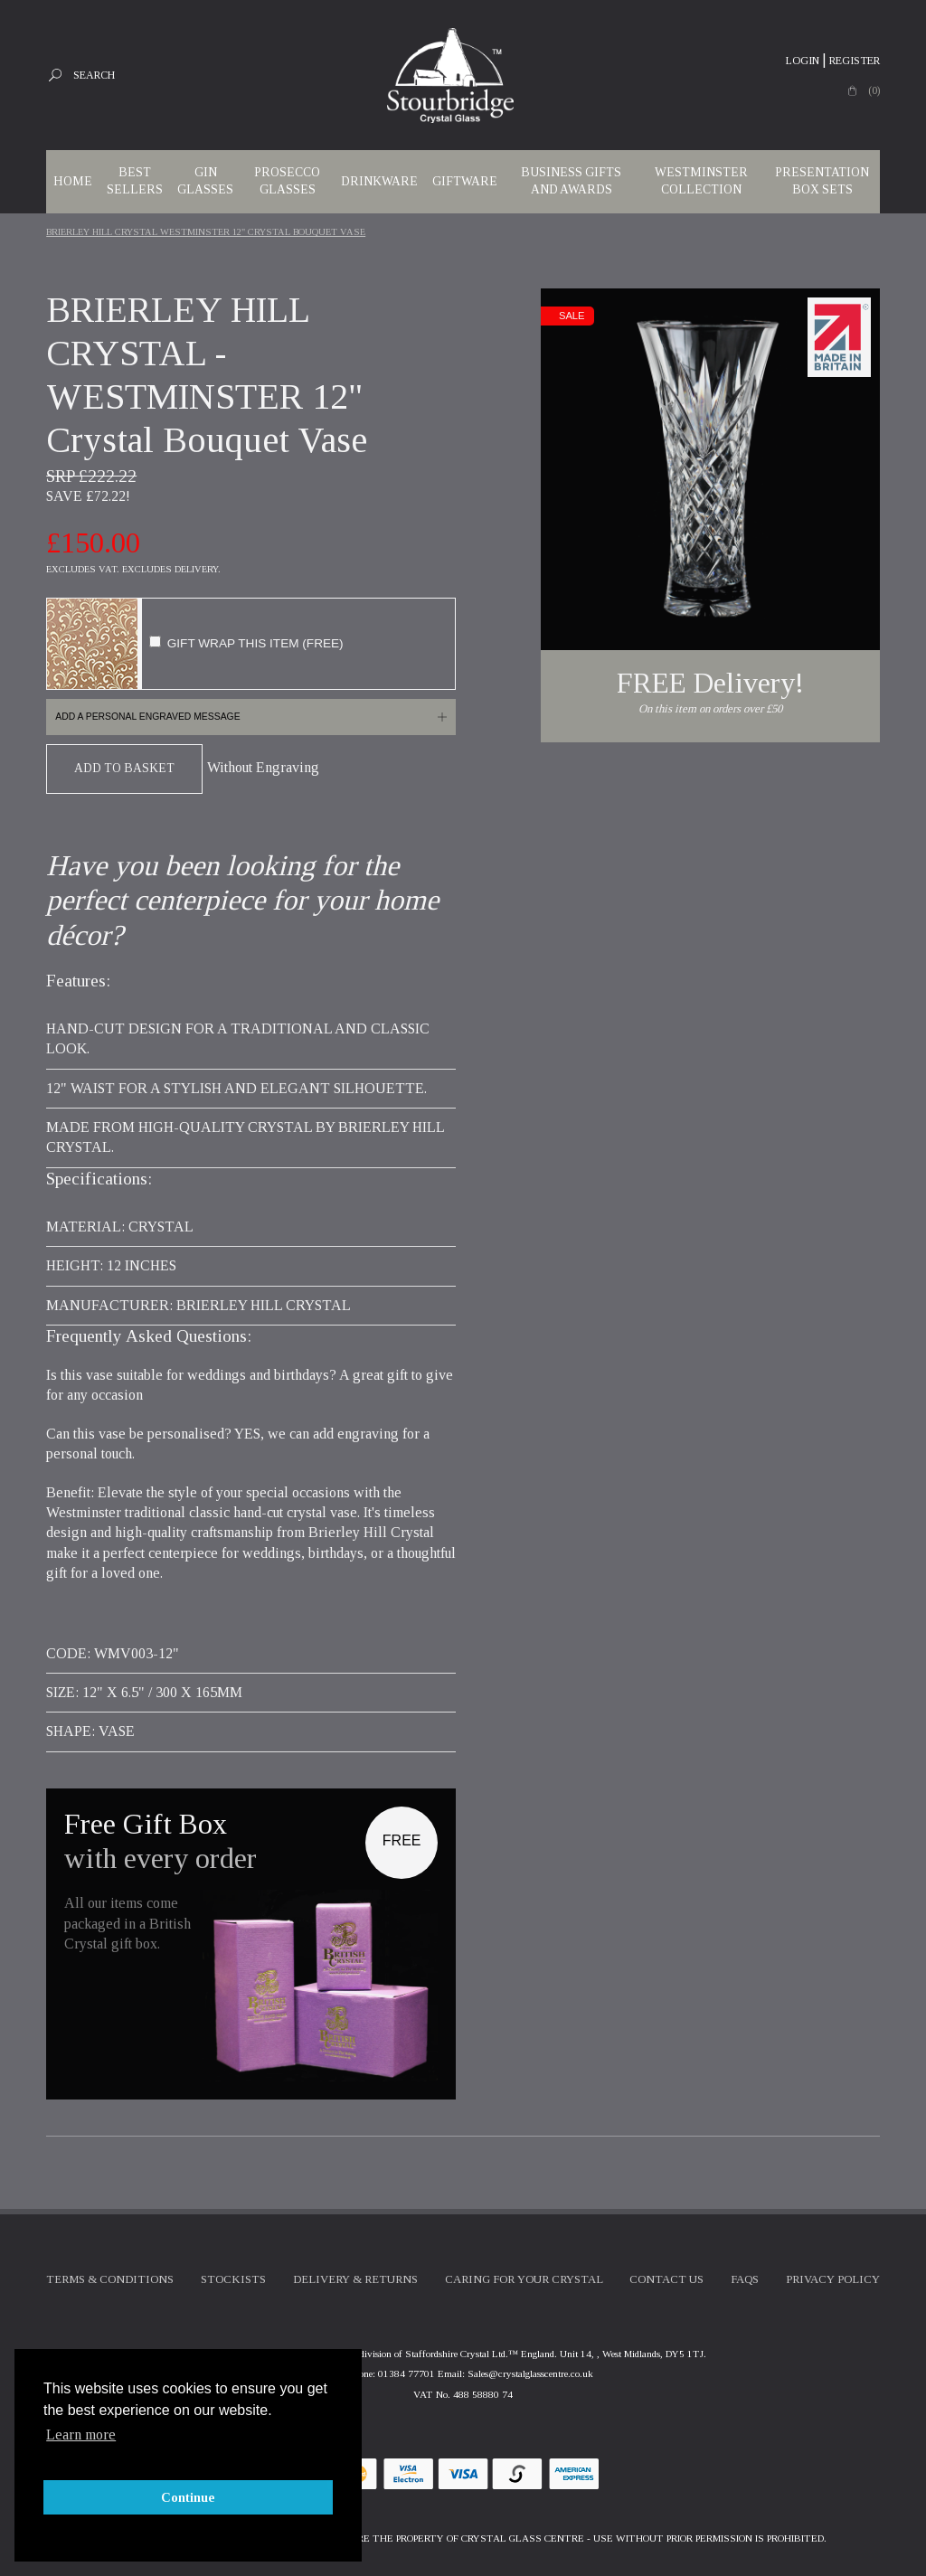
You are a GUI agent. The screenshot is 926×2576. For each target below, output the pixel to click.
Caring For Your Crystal (524, 2279)
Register (854, 60)
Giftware (464, 181)
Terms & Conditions (110, 2279)
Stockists (233, 2279)
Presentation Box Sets (822, 180)
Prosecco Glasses (287, 180)
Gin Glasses (205, 180)
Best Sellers (135, 180)
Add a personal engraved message (147, 717)
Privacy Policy (833, 2279)
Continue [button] (188, 2497)
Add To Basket (124, 768)
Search (94, 75)
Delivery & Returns (355, 2279)
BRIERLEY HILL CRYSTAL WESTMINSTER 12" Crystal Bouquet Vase (205, 232)
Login (802, 60)
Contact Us (666, 2279)
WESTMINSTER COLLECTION (701, 180)
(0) (874, 90)
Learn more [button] (81, 2434)
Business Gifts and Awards (571, 180)
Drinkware (379, 181)
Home (72, 181)
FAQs (745, 2279)
